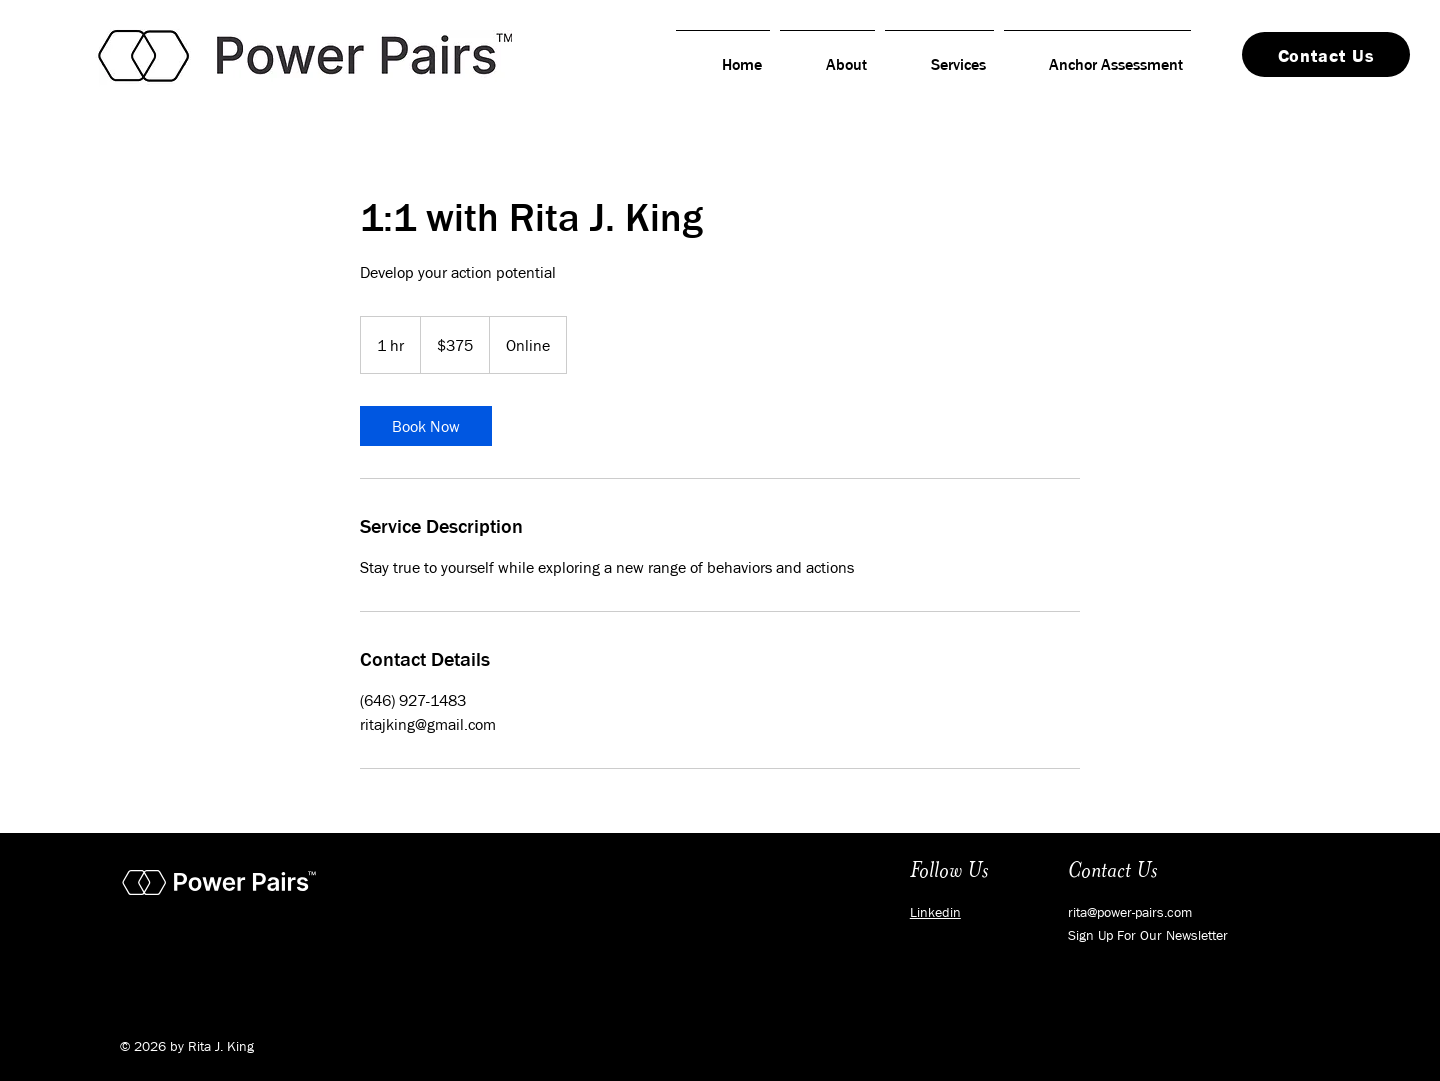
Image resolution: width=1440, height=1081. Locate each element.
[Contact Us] (1326, 54)
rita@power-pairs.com (1130, 911)
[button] (1148, 934)
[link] (426, 426)
